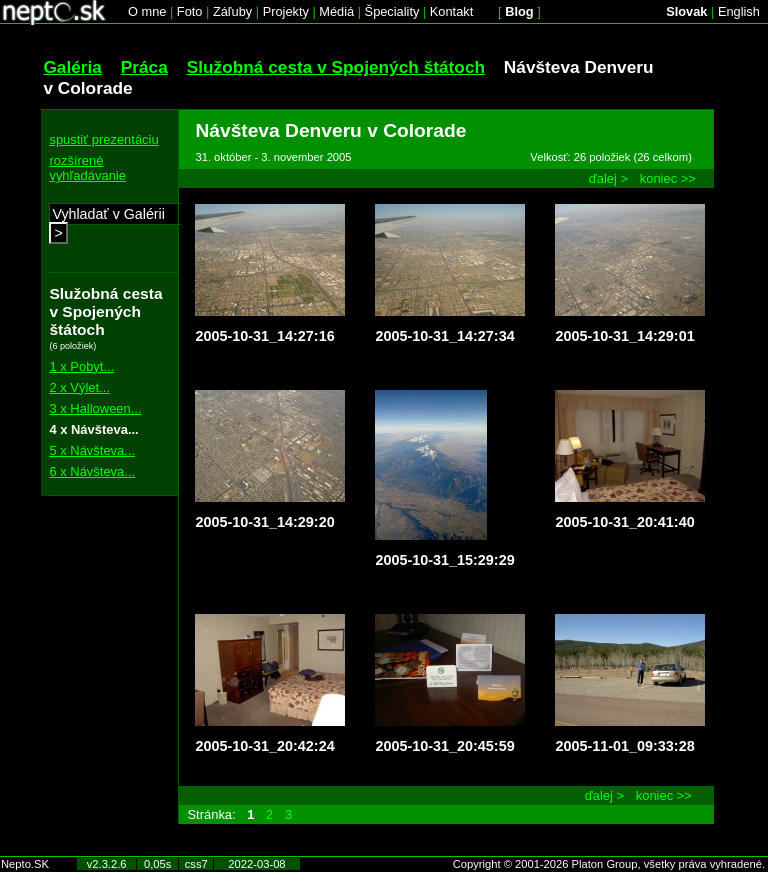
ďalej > (608, 178)
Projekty (286, 11)
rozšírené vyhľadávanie (87, 168)
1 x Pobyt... (81, 366)
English (739, 11)
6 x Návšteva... (92, 471)
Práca (144, 67)
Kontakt (451, 11)
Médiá (336, 11)
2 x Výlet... (79, 387)
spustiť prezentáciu (103, 139)
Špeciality (392, 11)
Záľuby (232, 11)
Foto (190, 11)
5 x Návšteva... (92, 450)
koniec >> (668, 178)
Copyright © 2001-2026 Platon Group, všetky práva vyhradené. (609, 864)
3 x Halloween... (95, 408)
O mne (147, 11)
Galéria (72, 67)
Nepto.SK (25, 864)
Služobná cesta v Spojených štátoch (336, 67)
